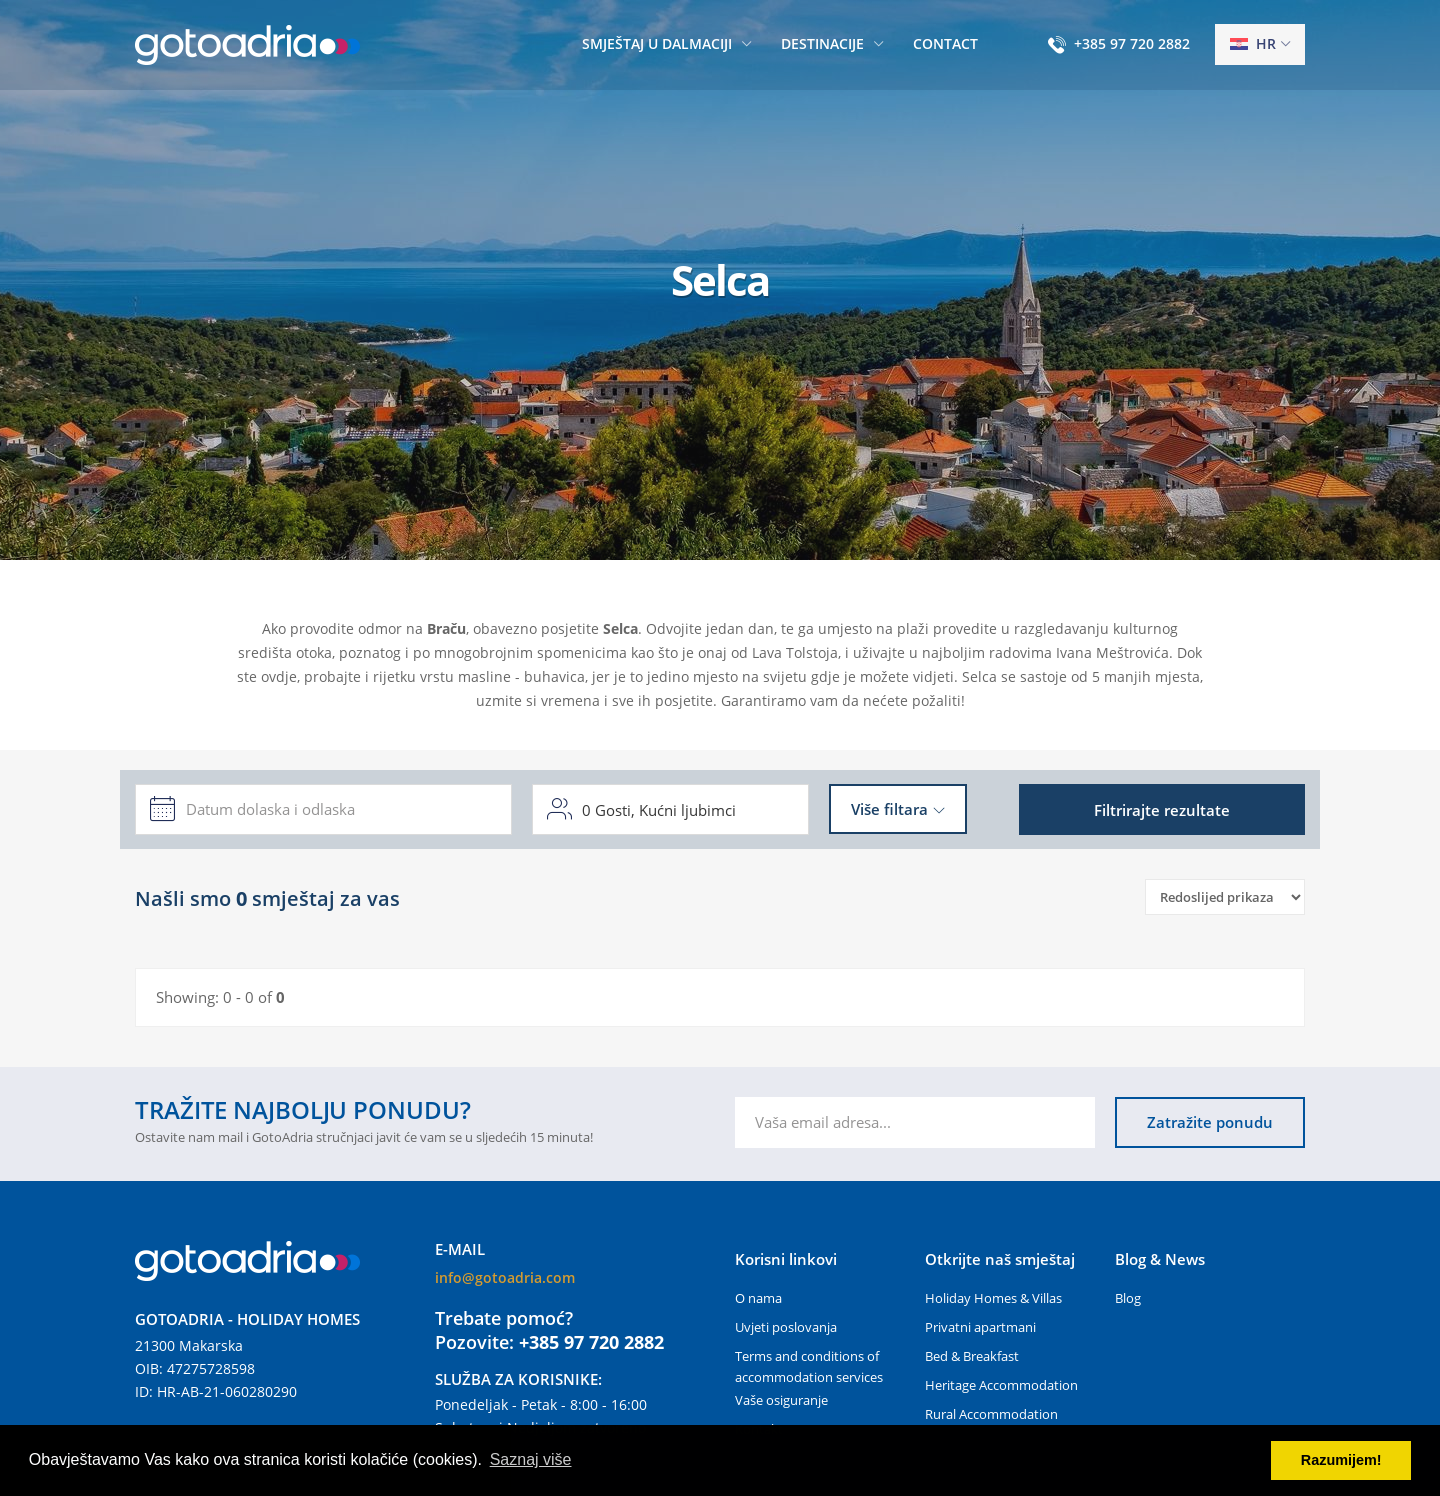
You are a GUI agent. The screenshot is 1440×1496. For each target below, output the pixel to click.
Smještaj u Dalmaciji (657, 43)
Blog (1128, 1298)
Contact (945, 43)
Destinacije (822, 43)
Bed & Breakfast (972, 1356)
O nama (758, 1298)
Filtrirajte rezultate (1162, 810)
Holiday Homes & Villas (993, 1298)
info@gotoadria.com (505, 1277)
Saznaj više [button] (531, 1459)
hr (1253, 43)
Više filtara (889, 809)
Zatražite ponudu (1210, 1122)
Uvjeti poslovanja (786, 1327)
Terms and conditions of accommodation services (809, 1366)
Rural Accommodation (991, 1414)
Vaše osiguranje (781, 1400)
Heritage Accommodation (1001, 1385)
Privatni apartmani (980, 1327)
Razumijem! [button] (1341, 1460)
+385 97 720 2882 (1132, 43)
